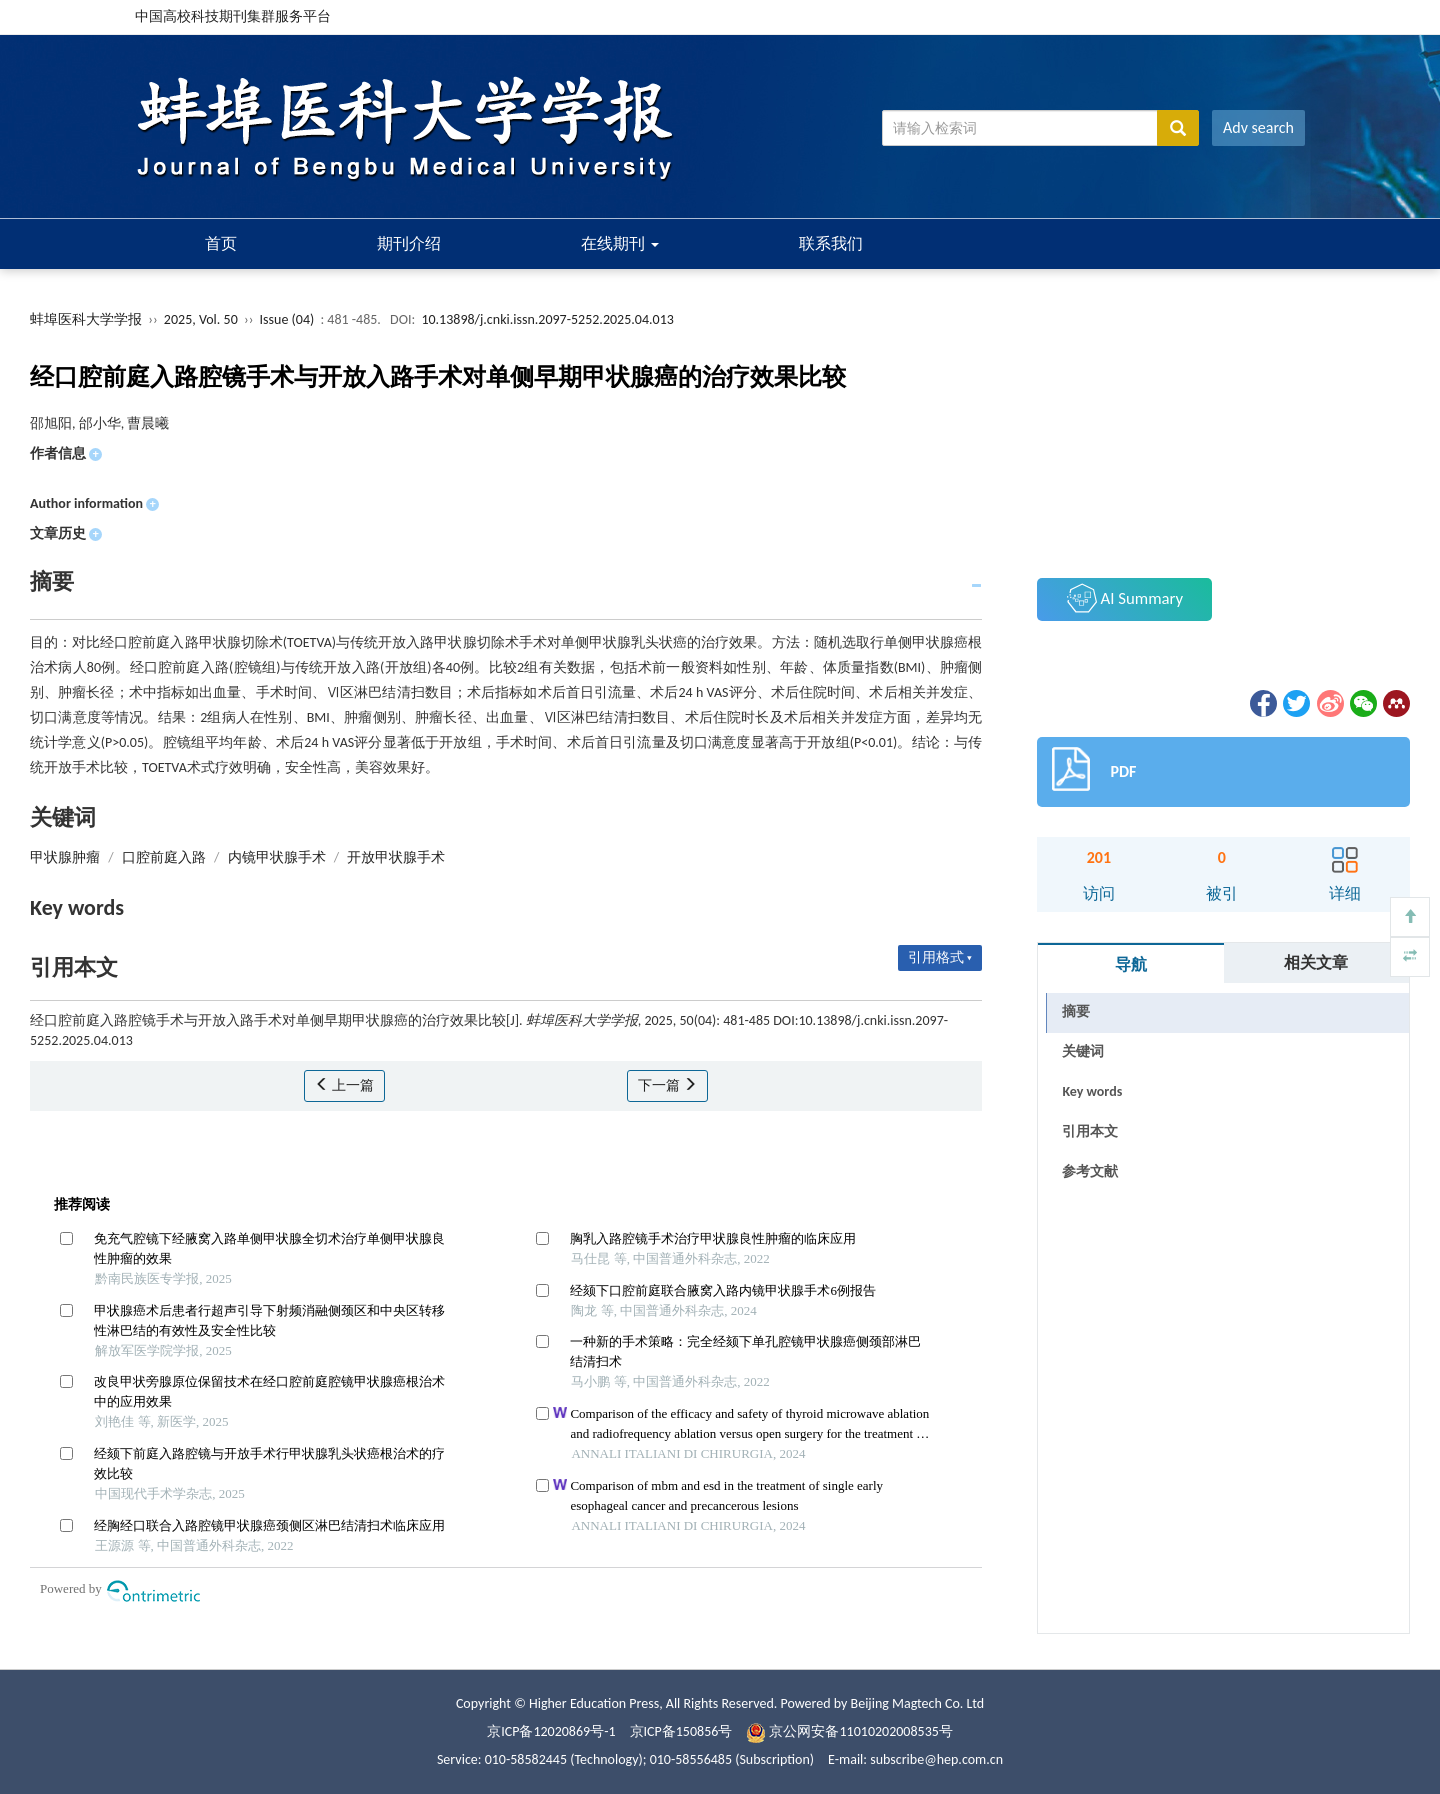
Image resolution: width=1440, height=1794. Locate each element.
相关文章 (1316, 962)
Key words (1092, 1091)
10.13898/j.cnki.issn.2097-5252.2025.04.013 (547, 319)
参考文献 (1090, 1171)
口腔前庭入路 (164, 857)
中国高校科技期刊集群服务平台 (233, 16)
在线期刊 (620, 243)
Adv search (1258, 127)
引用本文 (1090, 1131)
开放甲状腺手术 (396, 857)
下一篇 (667, 1085)
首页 (221, 243)
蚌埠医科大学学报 (86, 319)
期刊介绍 (409, 243)
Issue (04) (287, 319)
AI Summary (1125, 598)
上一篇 (344, 1085)
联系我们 (831, 243)
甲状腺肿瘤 (65, 857)
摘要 (1076, 1011)
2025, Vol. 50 (202, 319)
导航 (1131, 964)
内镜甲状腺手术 (277, 857)
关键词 (1083, 1051)
